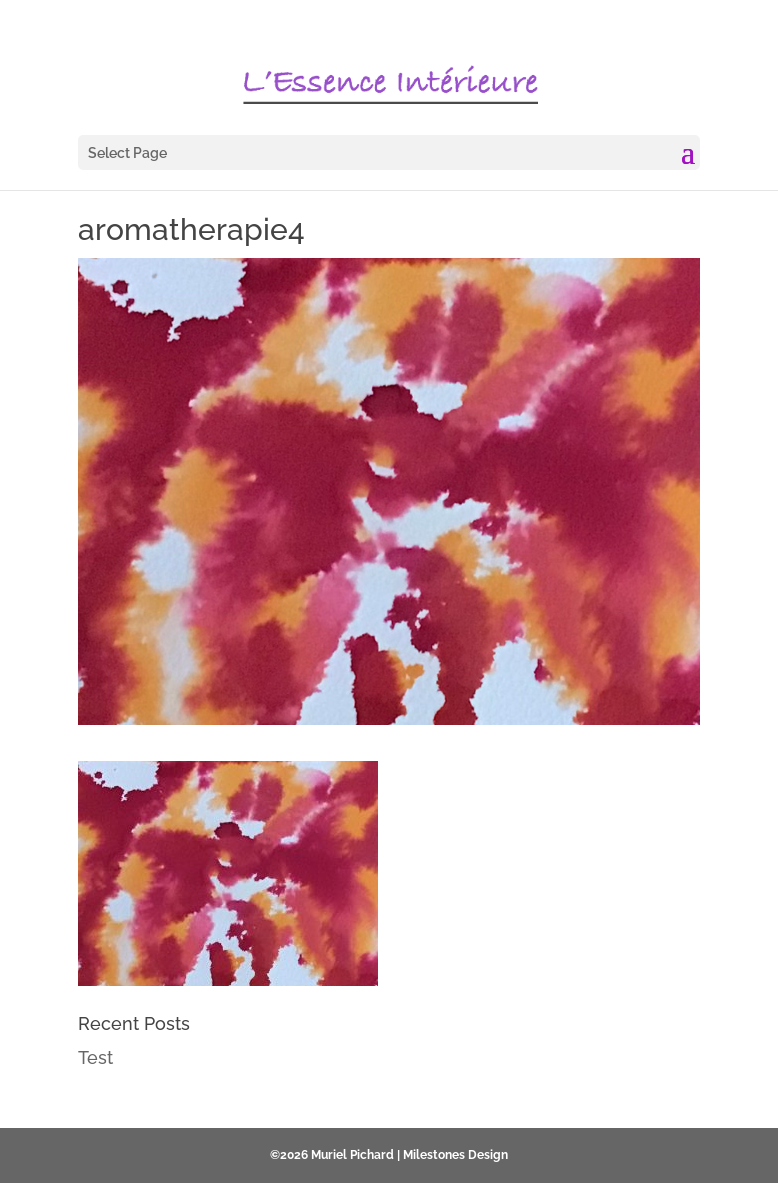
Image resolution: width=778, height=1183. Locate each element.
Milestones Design (455, 1155)
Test (95, 1057)
